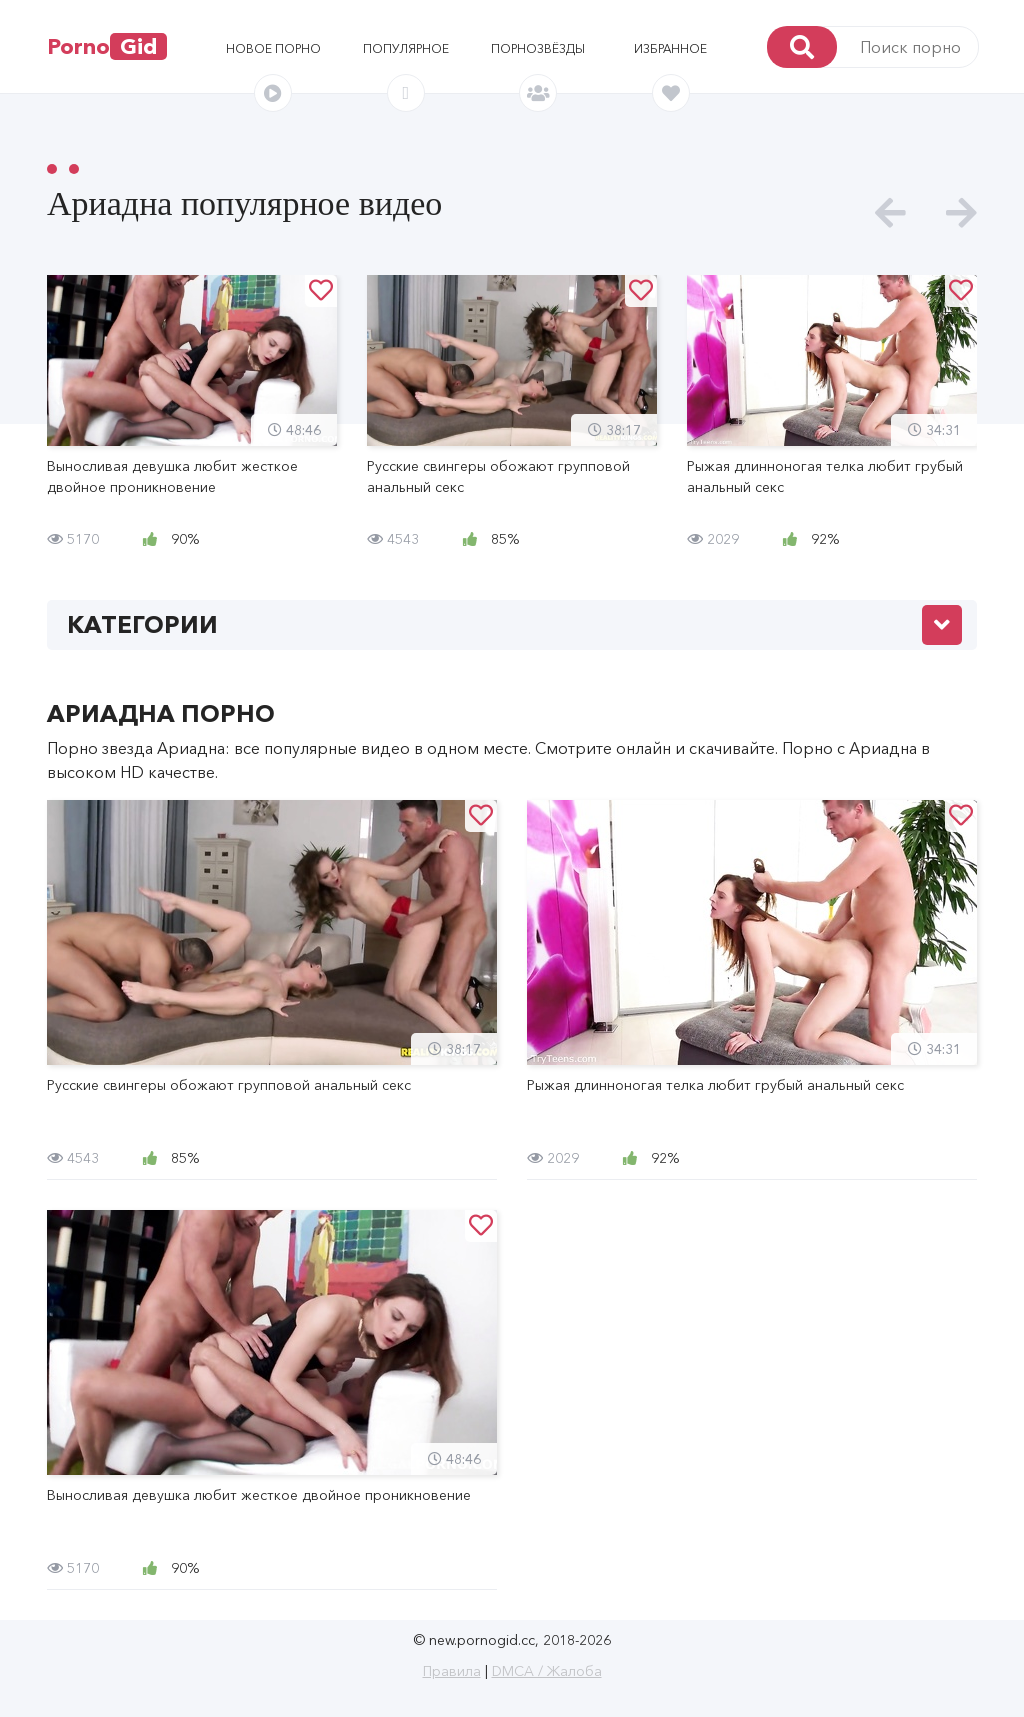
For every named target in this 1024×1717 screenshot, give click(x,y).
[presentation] (890, 213)
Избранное (670, 48)
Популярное (406, 48)
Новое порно (273, 48)
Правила (452, 1671)
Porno (107, 46)
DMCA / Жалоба (547, 1671)
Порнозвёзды (538, 48)
